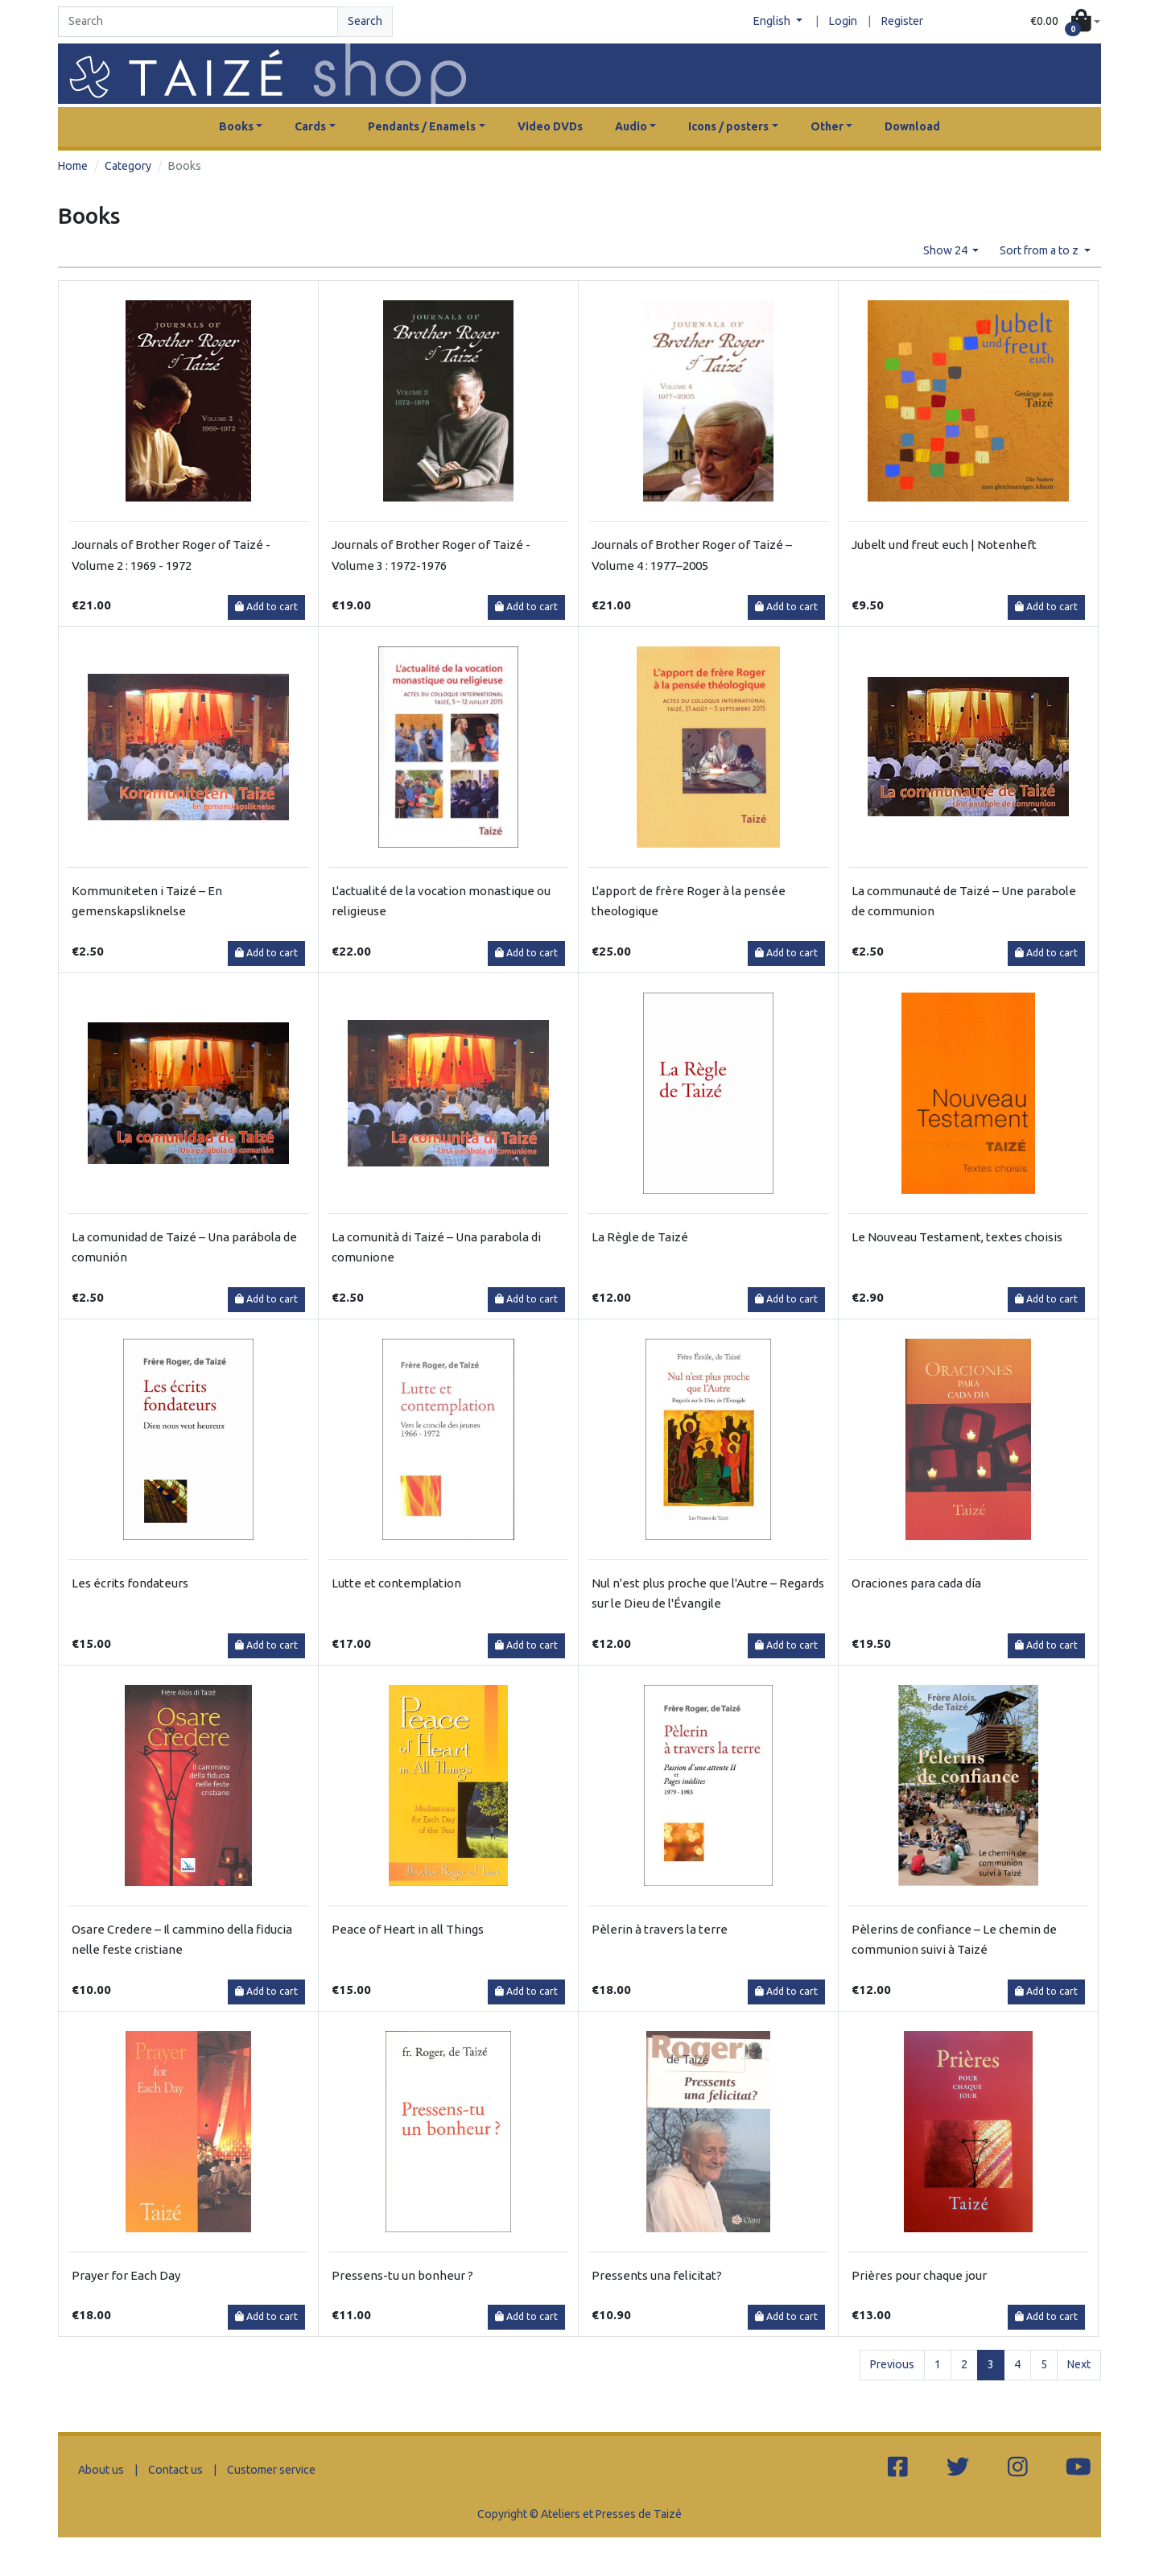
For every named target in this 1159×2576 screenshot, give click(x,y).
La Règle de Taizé (640, 1237)
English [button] (773, 20)
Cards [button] (310, 126)
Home (73, 165)
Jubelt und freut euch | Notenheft (944, 544)
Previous (892, 2364)
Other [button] (826, 126)
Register (902, 20)
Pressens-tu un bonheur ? (402, 2275)
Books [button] (236, 126)
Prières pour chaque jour (919, 2275)
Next (1079, 2364)
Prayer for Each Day (126, 2275)
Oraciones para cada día (916, 1583)
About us (101, 2469)
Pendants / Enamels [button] (422, 126)
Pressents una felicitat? (657, 2275)
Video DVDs (550, 126)
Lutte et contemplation (396, 1583)
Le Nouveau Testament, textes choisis (957, 1237)
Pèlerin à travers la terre (660, 1929)
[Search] (198, 21)
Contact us (175, 2469)
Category (128, 165)
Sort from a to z (1040, 250)
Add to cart (266, 606)
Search (365, 20)
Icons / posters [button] (728, 126)
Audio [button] (631, 126)
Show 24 (946, 250)
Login (843, 20)
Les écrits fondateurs (130, 1583)
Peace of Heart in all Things (408, 1929)
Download (912, 126)
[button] (1065, 22)
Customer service (271, 2469)
